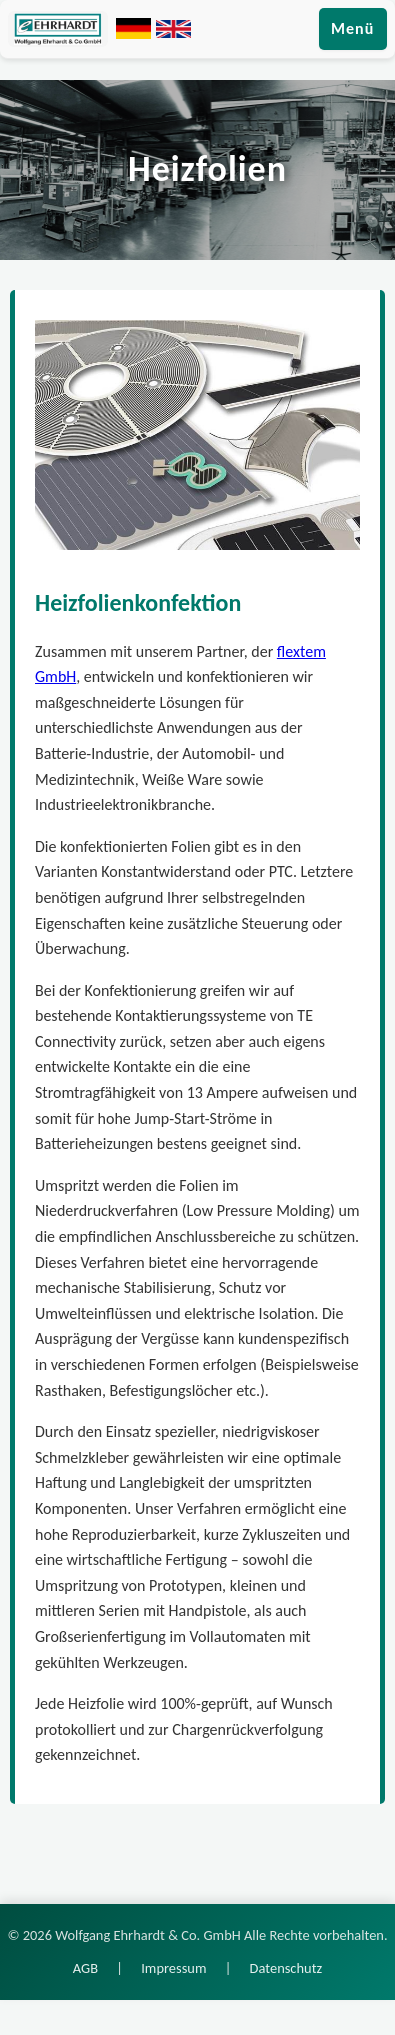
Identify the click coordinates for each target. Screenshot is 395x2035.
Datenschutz (286, 1968)
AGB (85, 1968)
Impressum (173, 1968)
